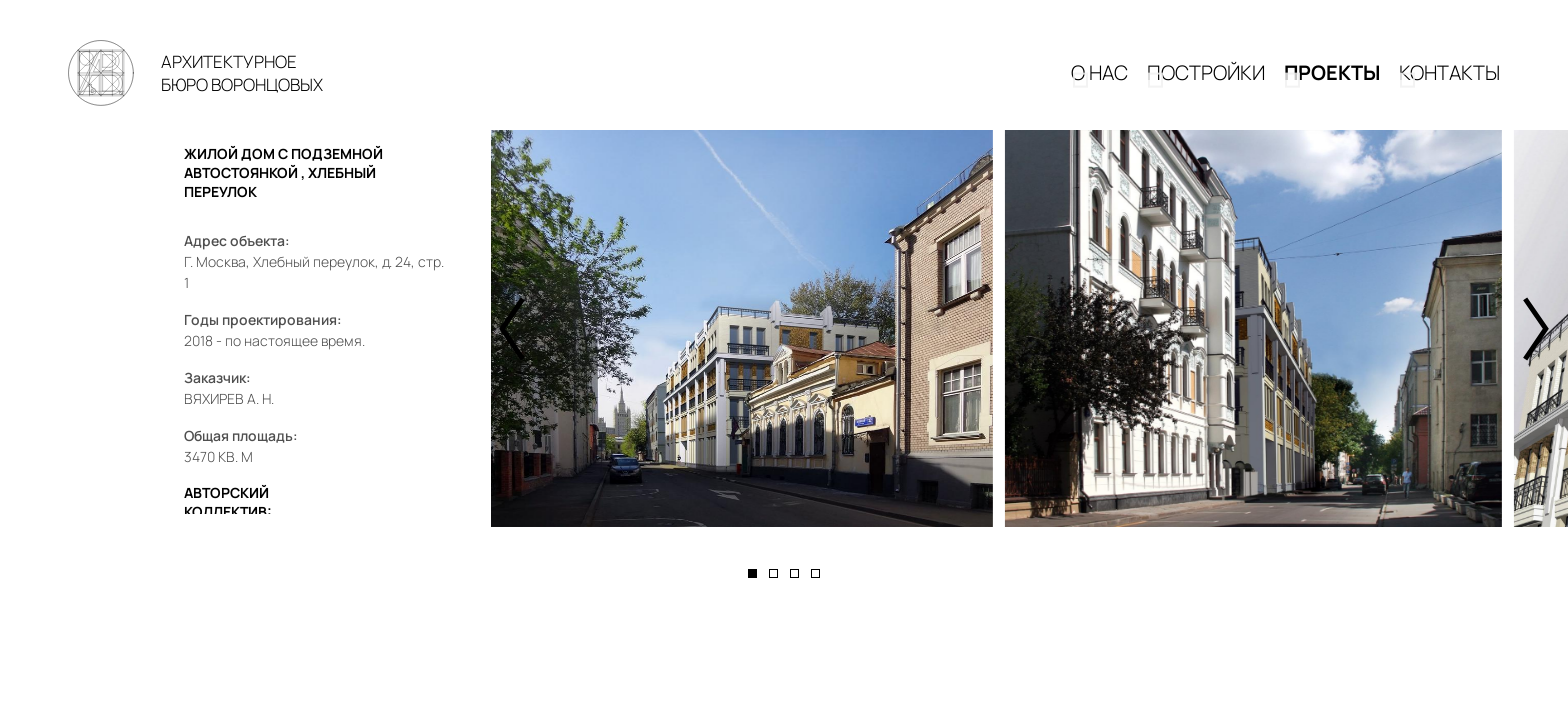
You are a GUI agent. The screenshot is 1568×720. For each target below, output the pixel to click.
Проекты (1332, 86)
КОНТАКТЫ (1449, 86)
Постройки (1206, 86)
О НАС (1099, 86)
